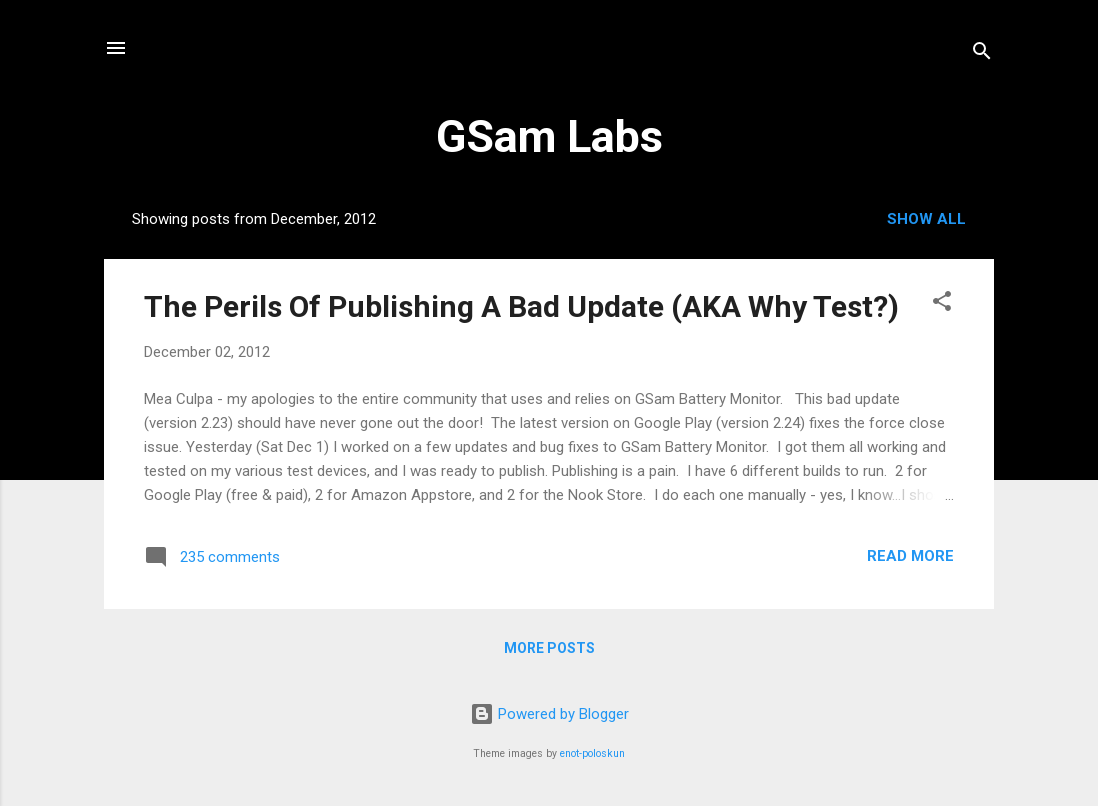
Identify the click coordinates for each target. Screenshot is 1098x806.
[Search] (982, 54)
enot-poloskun (592, 753)
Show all (926, 219)
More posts (549, 648)
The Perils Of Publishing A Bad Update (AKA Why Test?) (521, 306)
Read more (910, 556)
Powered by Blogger (549, 714)
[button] (942, 304)
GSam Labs (549, 136)
